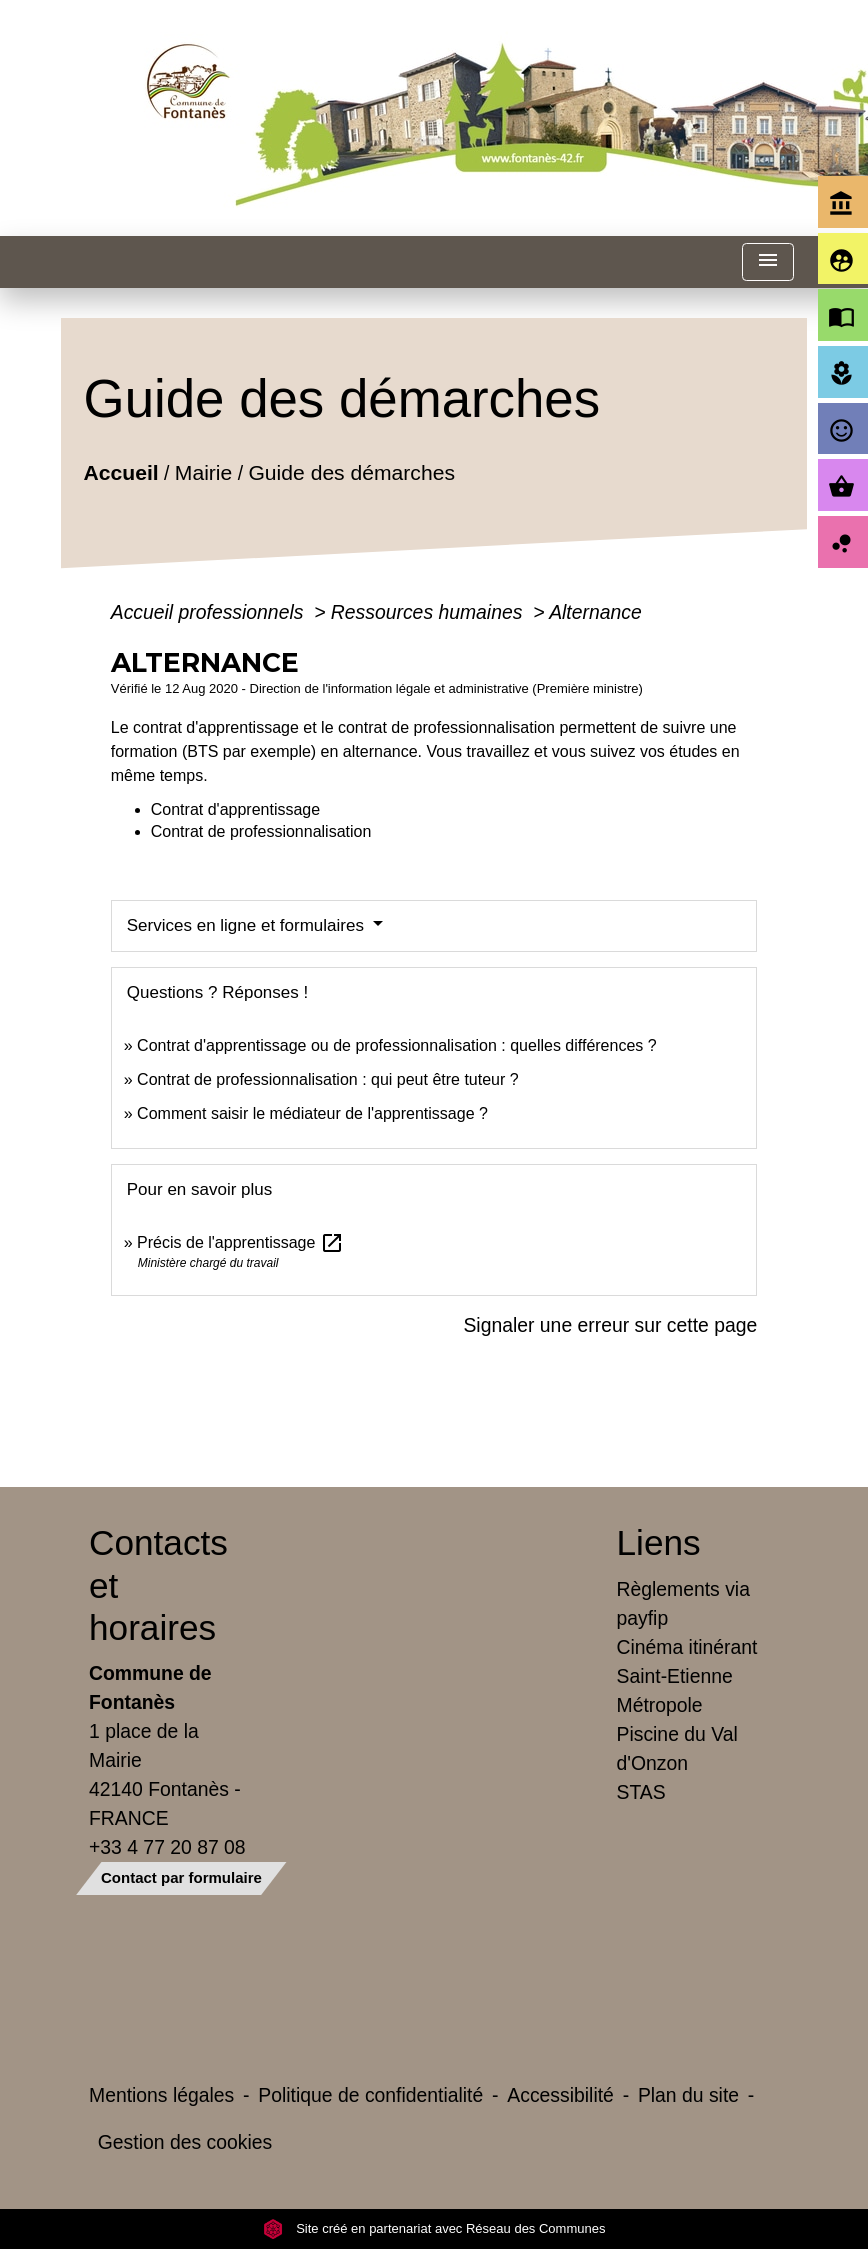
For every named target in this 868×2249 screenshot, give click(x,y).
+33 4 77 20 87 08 (167, 1847)
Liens (659, 1542)
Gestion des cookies (185, 2142)
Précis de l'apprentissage (240, 1242)
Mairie (203, 471)
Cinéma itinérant (687, 1647)
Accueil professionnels (210, 612)
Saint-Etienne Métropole (675, 1690)
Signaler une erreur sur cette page (610, 1325)
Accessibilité (560, 2095)
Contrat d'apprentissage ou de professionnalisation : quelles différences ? (397, 1045)
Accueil (120, 471)
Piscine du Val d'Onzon (677, 1748)
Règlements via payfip (683, 1603)
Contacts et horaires (158, 1584)
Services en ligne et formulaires (248, 925)
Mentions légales (161, 2095)
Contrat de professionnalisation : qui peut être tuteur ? (328, 1079)
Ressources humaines (429, 612)
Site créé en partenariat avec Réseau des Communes (434, 2228)
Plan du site (688, 2095)
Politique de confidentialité (370, 2095)
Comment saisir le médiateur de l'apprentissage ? (312, 1113)
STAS (641, 1792)
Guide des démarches (351, 471)
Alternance (595, 612)
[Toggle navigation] (768, 262)
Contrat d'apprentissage (235, 809)
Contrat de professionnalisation (261, 831)
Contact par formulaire (181, 1877)
